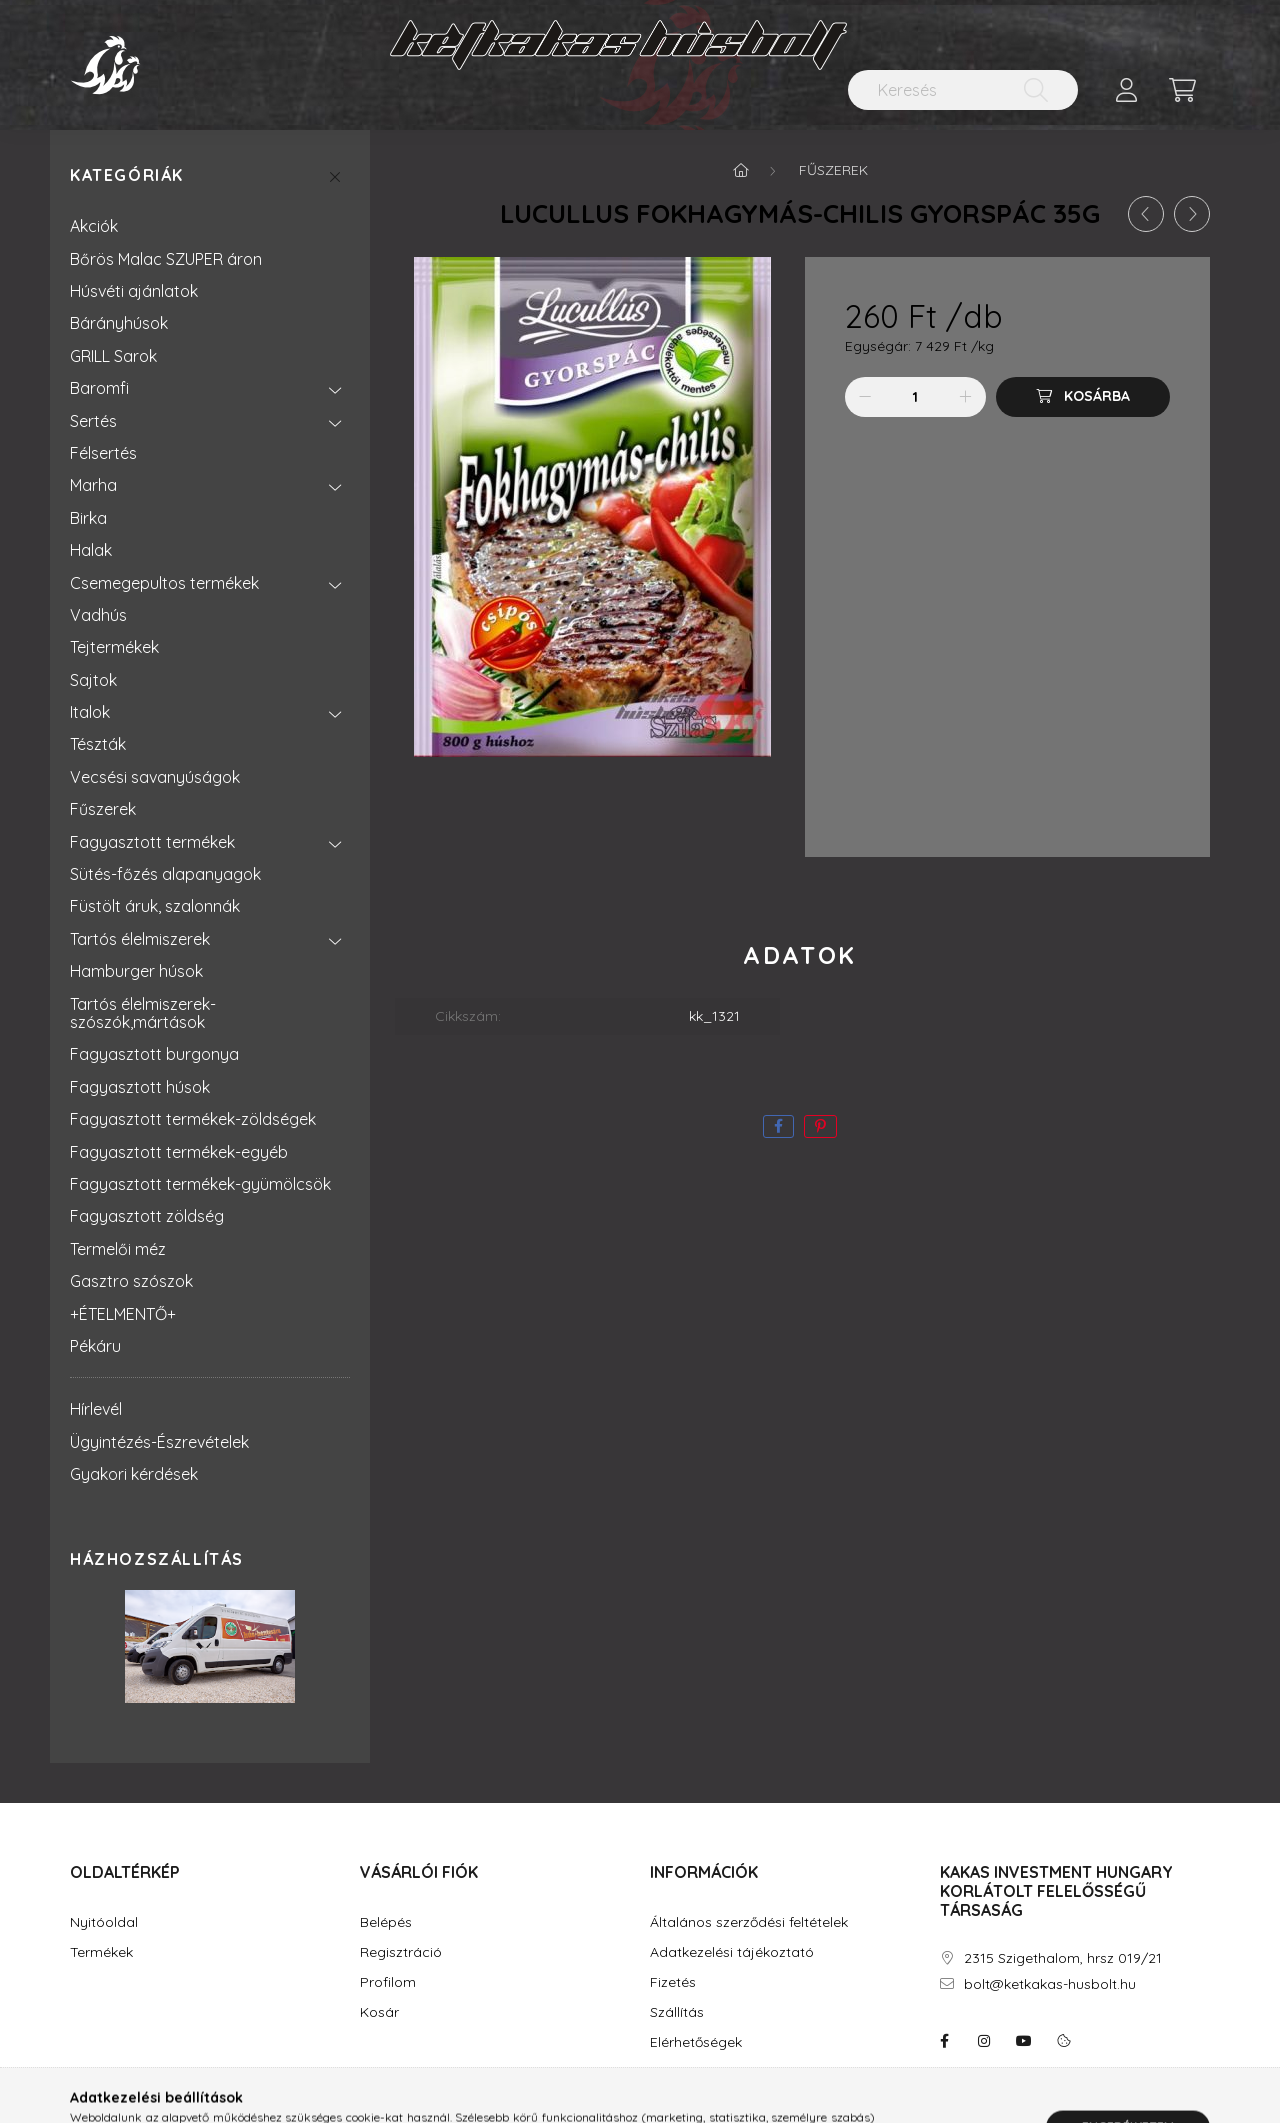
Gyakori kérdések (134, 1474)
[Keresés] (963, 90)
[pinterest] (820, 1126)
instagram (984, 2041)
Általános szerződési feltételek (749, 1922)
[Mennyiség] (915, 397)
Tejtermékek (114, 647)
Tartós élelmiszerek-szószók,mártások (143, 1013)
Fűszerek (103, 809)
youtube (1024, 2041)
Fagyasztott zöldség (147, 1216)
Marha (93, 485)
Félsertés (103, 453)
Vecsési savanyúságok (155, 777)
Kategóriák (127, 175)
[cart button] (1182, 90)
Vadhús (98, 615)
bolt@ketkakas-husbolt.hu (1050, 1984)
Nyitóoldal (104, 1922)
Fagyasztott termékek (152, 842)
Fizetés (673, 1982)
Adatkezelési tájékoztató (732, 1952)
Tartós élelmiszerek (140, 939)
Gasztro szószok (131, 1281)
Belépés (386, 1922)
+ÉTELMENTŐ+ (123, 1314)
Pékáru (95, 1346)
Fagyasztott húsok (140, 1087)
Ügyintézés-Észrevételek (159, 1442)
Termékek (101, 1952)
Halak (91, 550)
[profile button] (1126, 90)
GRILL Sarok (113, 356)
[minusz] (865, 397)
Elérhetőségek (696, 2042)
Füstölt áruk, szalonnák (155, 906)
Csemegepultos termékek (164, 583)
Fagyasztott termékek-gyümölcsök (200, 1184)
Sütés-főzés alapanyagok (165, 874)
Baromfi (99, 388)
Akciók (94, 226)
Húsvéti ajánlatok (134, 291)
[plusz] (966, 397)
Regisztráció (401, 1952)
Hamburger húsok (136, 971)
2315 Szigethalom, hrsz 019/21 (1063, 1958)
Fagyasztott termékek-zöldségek (193, 1119)
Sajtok (93, 680)
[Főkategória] (741, 170)
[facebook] (778, 1126)
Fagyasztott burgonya (154, 1054)
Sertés (93, 421)
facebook (944, 2041)
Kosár (379, 2012)
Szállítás (677, 2012)
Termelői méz (118, 1249)
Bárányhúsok (119, 323)
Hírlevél (96, 1409)
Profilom (388, 1982)
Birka (88, 518)
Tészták (98, 744)
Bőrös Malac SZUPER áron (166, 259)
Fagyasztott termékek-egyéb (179, 1152)
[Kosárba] (1083, 397)
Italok (90, 712)
